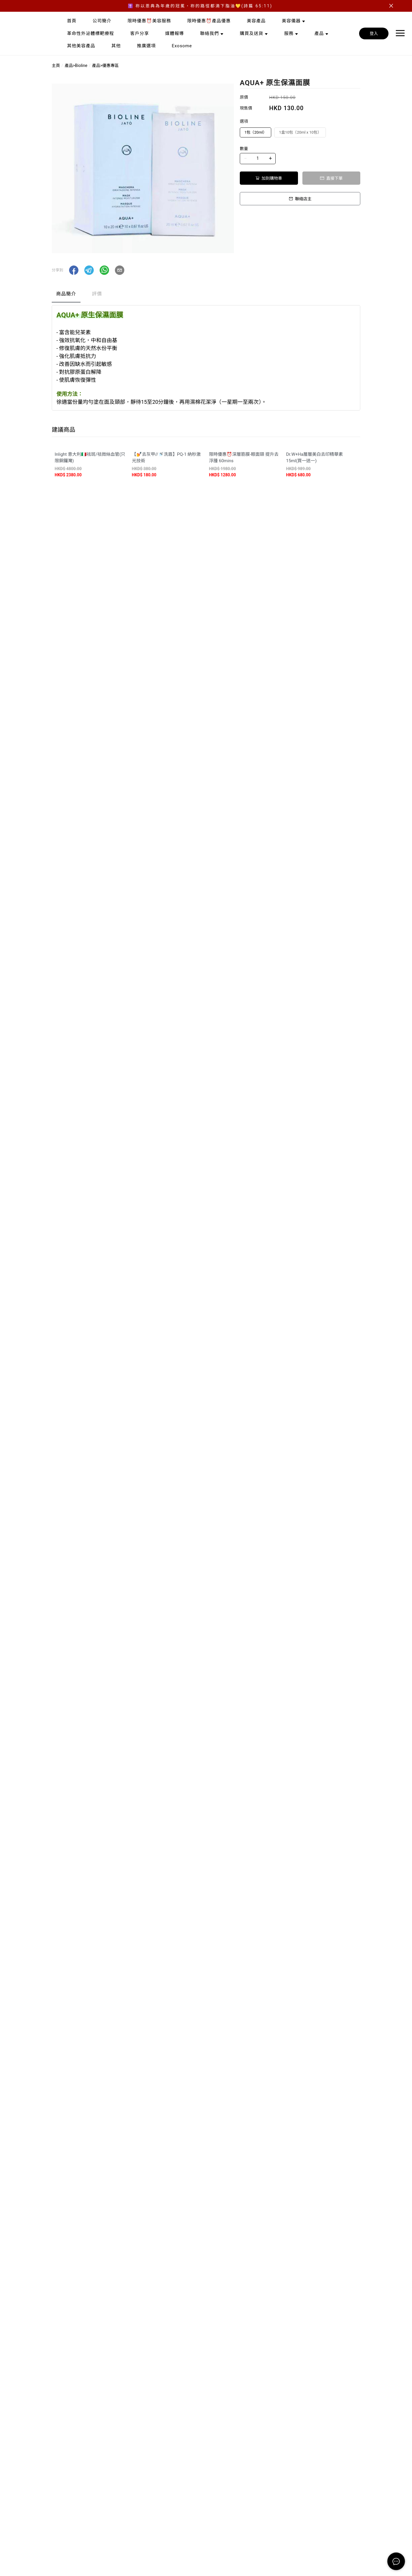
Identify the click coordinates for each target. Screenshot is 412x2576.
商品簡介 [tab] (66, 294)
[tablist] (206, 295)
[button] (73, 270)
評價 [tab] (97, 294)
